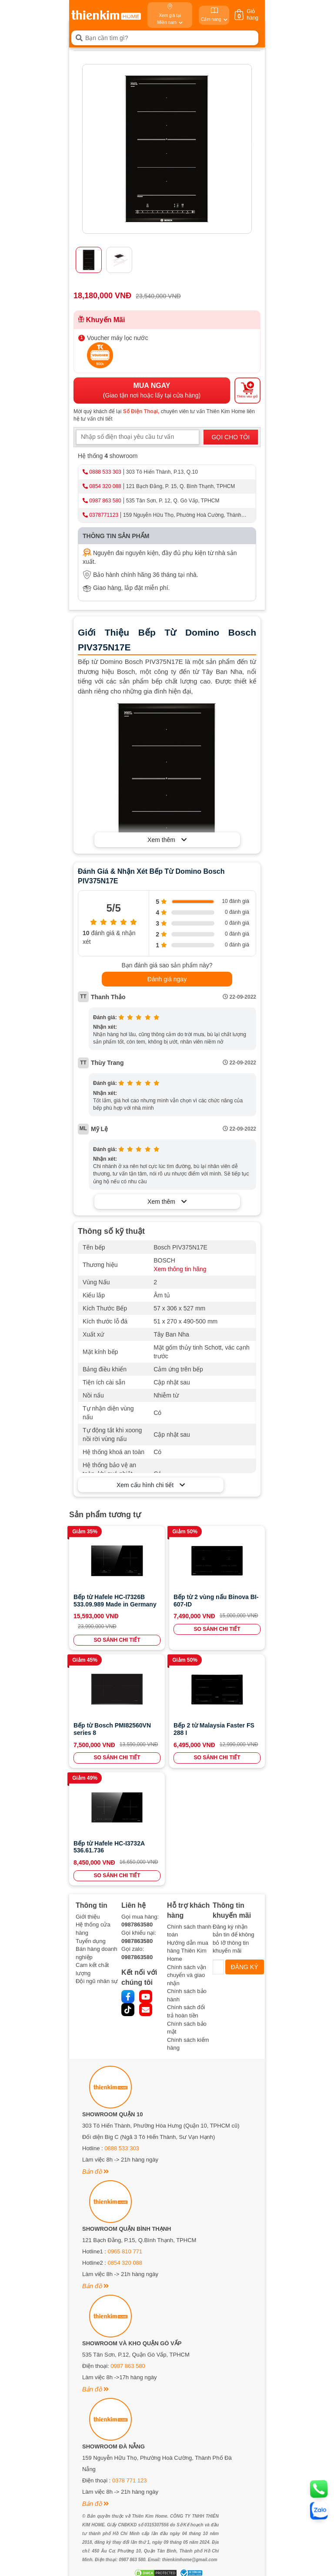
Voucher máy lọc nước (117, 337)
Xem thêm (167, 839)
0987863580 (137, 1924)
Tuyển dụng (91, 1941)
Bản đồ (95, 2171)
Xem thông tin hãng (180, 1269)
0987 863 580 (105, 501)
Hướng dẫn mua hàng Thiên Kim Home (187, 1951)
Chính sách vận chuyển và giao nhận (186, 1975)
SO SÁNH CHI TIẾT (117, 1640)
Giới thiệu (88, 1916)
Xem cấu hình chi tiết (151, 1485)
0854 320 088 (105, 486)
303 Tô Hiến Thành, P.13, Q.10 (162, 472)
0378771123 (103, 515)
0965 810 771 (125, 2251)
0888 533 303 (105, 472)
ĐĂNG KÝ (244, 1966)
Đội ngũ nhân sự (97, 1981)
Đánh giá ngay (167, 979)
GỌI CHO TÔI (230, 437)
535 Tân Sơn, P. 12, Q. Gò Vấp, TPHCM (173, 501)
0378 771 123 (129, 2480)
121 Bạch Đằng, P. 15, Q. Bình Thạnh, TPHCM (180, 486)
